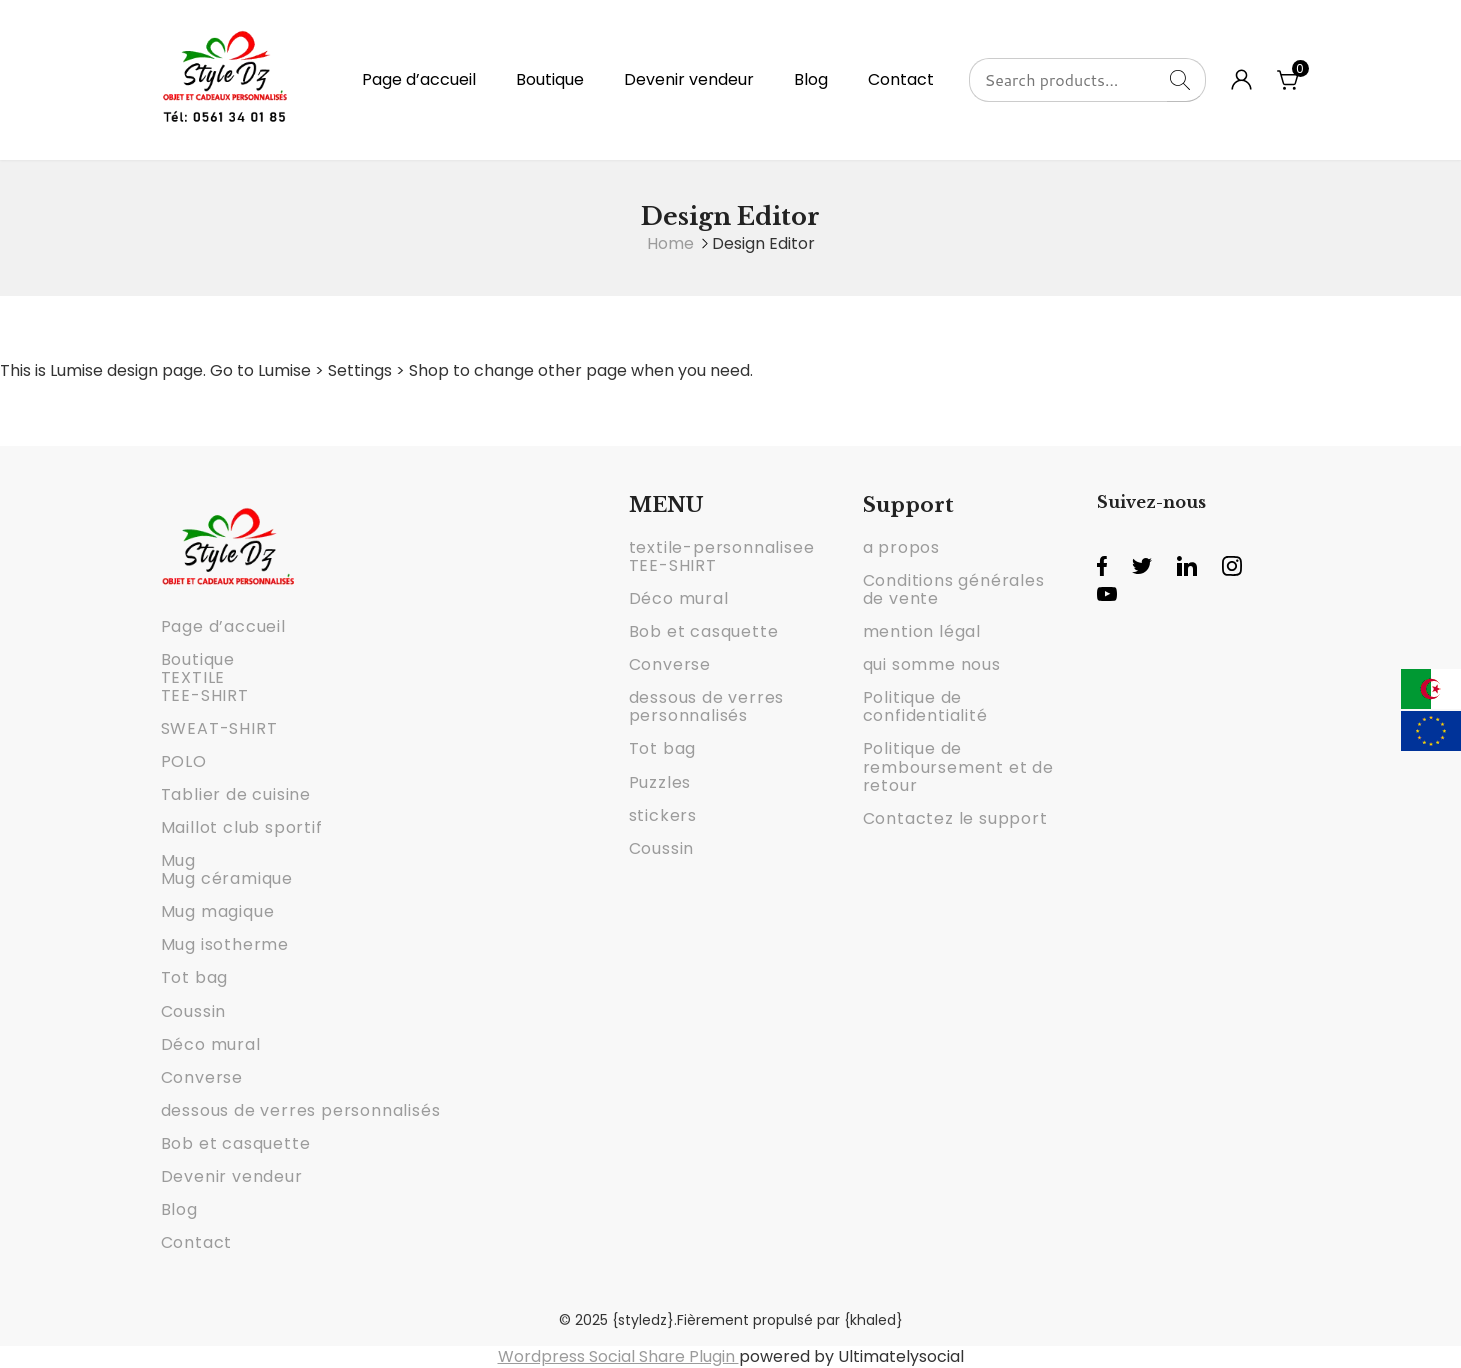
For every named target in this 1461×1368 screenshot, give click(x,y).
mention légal (922, 631)
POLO (184, 761)
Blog (811, 79)
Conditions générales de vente (954, 589)
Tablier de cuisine (236, 794)
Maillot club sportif (242, 827)
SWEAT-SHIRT (219, 728)
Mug (178, 860)
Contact (901, 79)
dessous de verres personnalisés (301, 1110)
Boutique (550, 79)
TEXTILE (193, 677)
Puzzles (660, 782)
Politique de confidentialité (925, 706)
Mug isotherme (225, 944)
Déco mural (211, 1044)
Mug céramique (227, 878)
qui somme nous (932, 664)
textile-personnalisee (722, 547)
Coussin (194, 1011)
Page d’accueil (419, 79)
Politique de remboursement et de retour (958, 766)
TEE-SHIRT (205, 695)
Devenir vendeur (689, 79)
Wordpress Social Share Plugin (618, 1356)
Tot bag (195, 977)
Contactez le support (955, 818)
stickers (663, 815)
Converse (202, 1077)
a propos (901, 547)
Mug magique (218, 911)
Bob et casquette (236, 1143)
